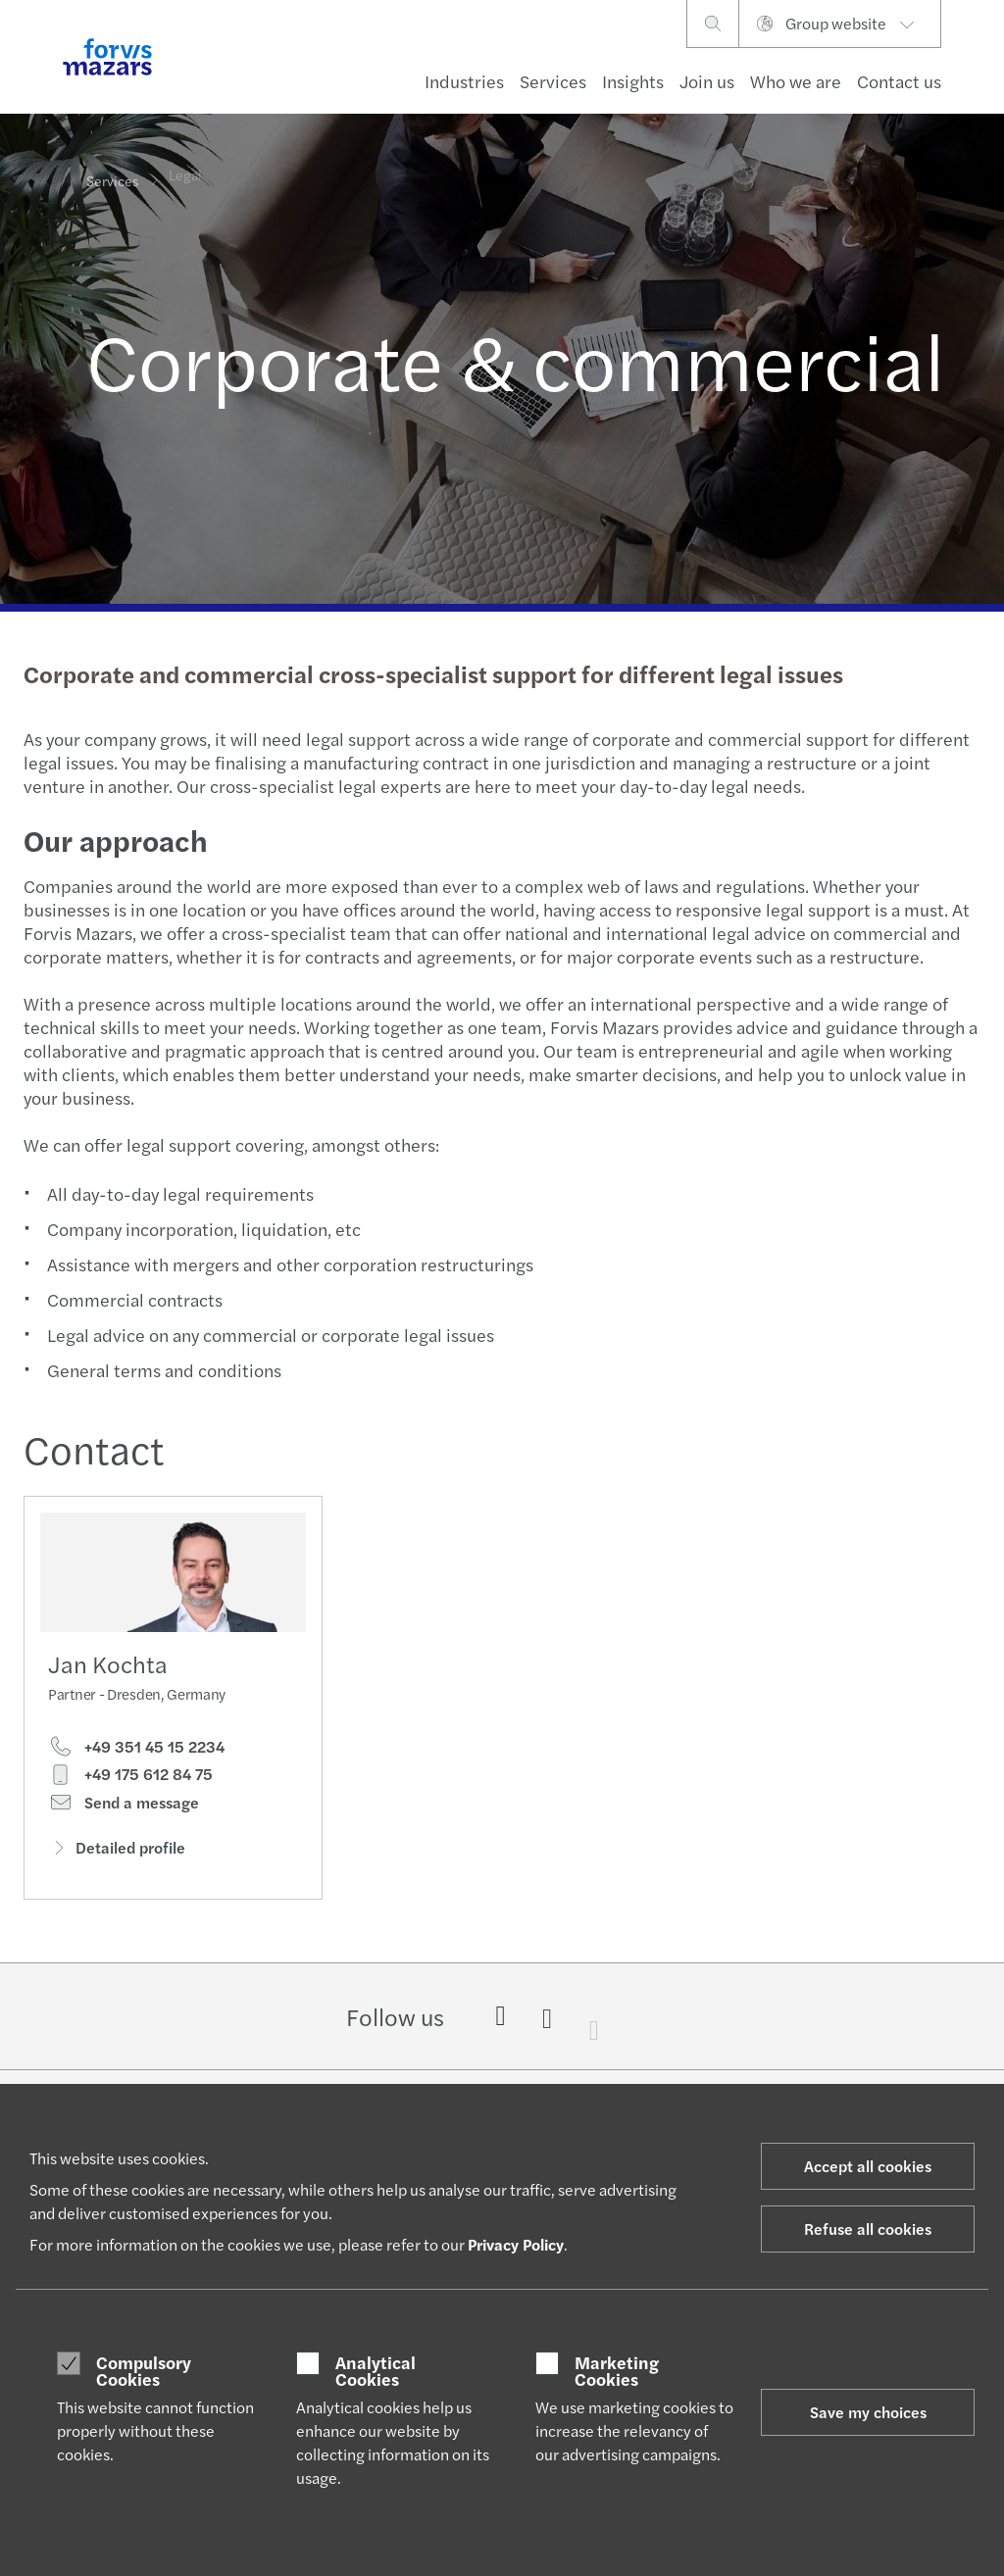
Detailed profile (116, 1853)
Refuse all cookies (867, 2228)
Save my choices (868, 2412)
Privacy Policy (516, 2244)
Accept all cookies (867, 2166)
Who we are (795, 81)
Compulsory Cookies (143, 2370)
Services (553, 81)
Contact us (899, 81)
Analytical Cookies (375, 2370)
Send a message (123, 1807)
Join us (706, 81)
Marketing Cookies (617, 2370)
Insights (633, 81)
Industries (464, 81)
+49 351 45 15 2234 (136, 1752)
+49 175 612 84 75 (130, 1780)
